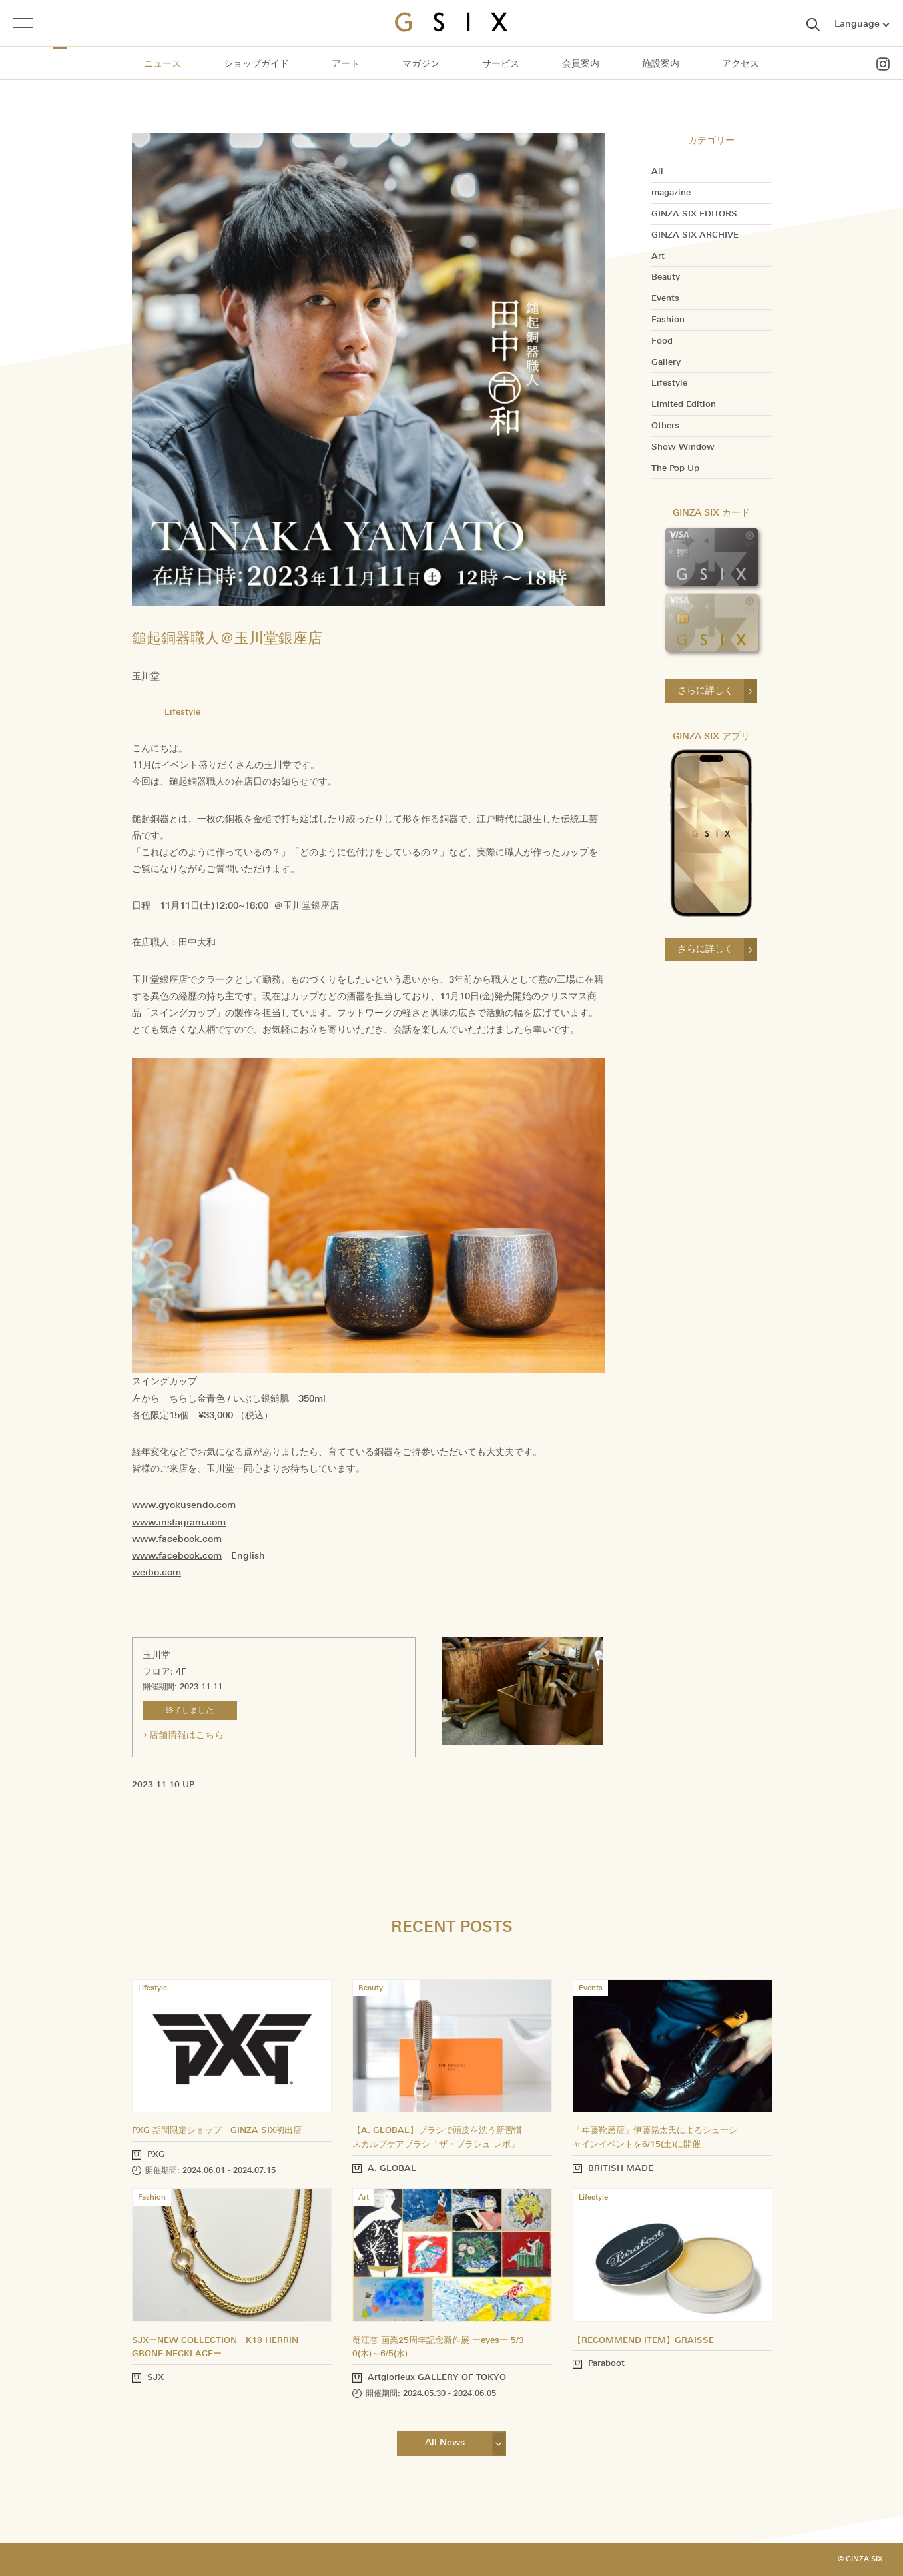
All (657, 171)
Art (658, 256)
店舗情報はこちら (186, 1735)
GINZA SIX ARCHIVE (695, 235)
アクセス (740, 63)
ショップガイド (256, 63)
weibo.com (156, 1572)
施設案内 (660, 63)
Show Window (683, 447)
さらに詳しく (705, 690)
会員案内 (580, 63)
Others (665, 425)
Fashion (668, 319)
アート (346, 63)
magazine (671, 192)
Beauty (665, 277)
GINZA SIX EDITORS (694, 214)
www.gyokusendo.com (184, 1505)
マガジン (421, 63)
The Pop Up (675, 468)
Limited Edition (683, 404)
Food (662, 341)
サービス (500, 63)
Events (665, 298)
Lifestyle (669, 383)
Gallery (666, 362)
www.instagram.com (179, 1522)
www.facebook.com (177, 1539)
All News (445, 2442)
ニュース (162, 63)
